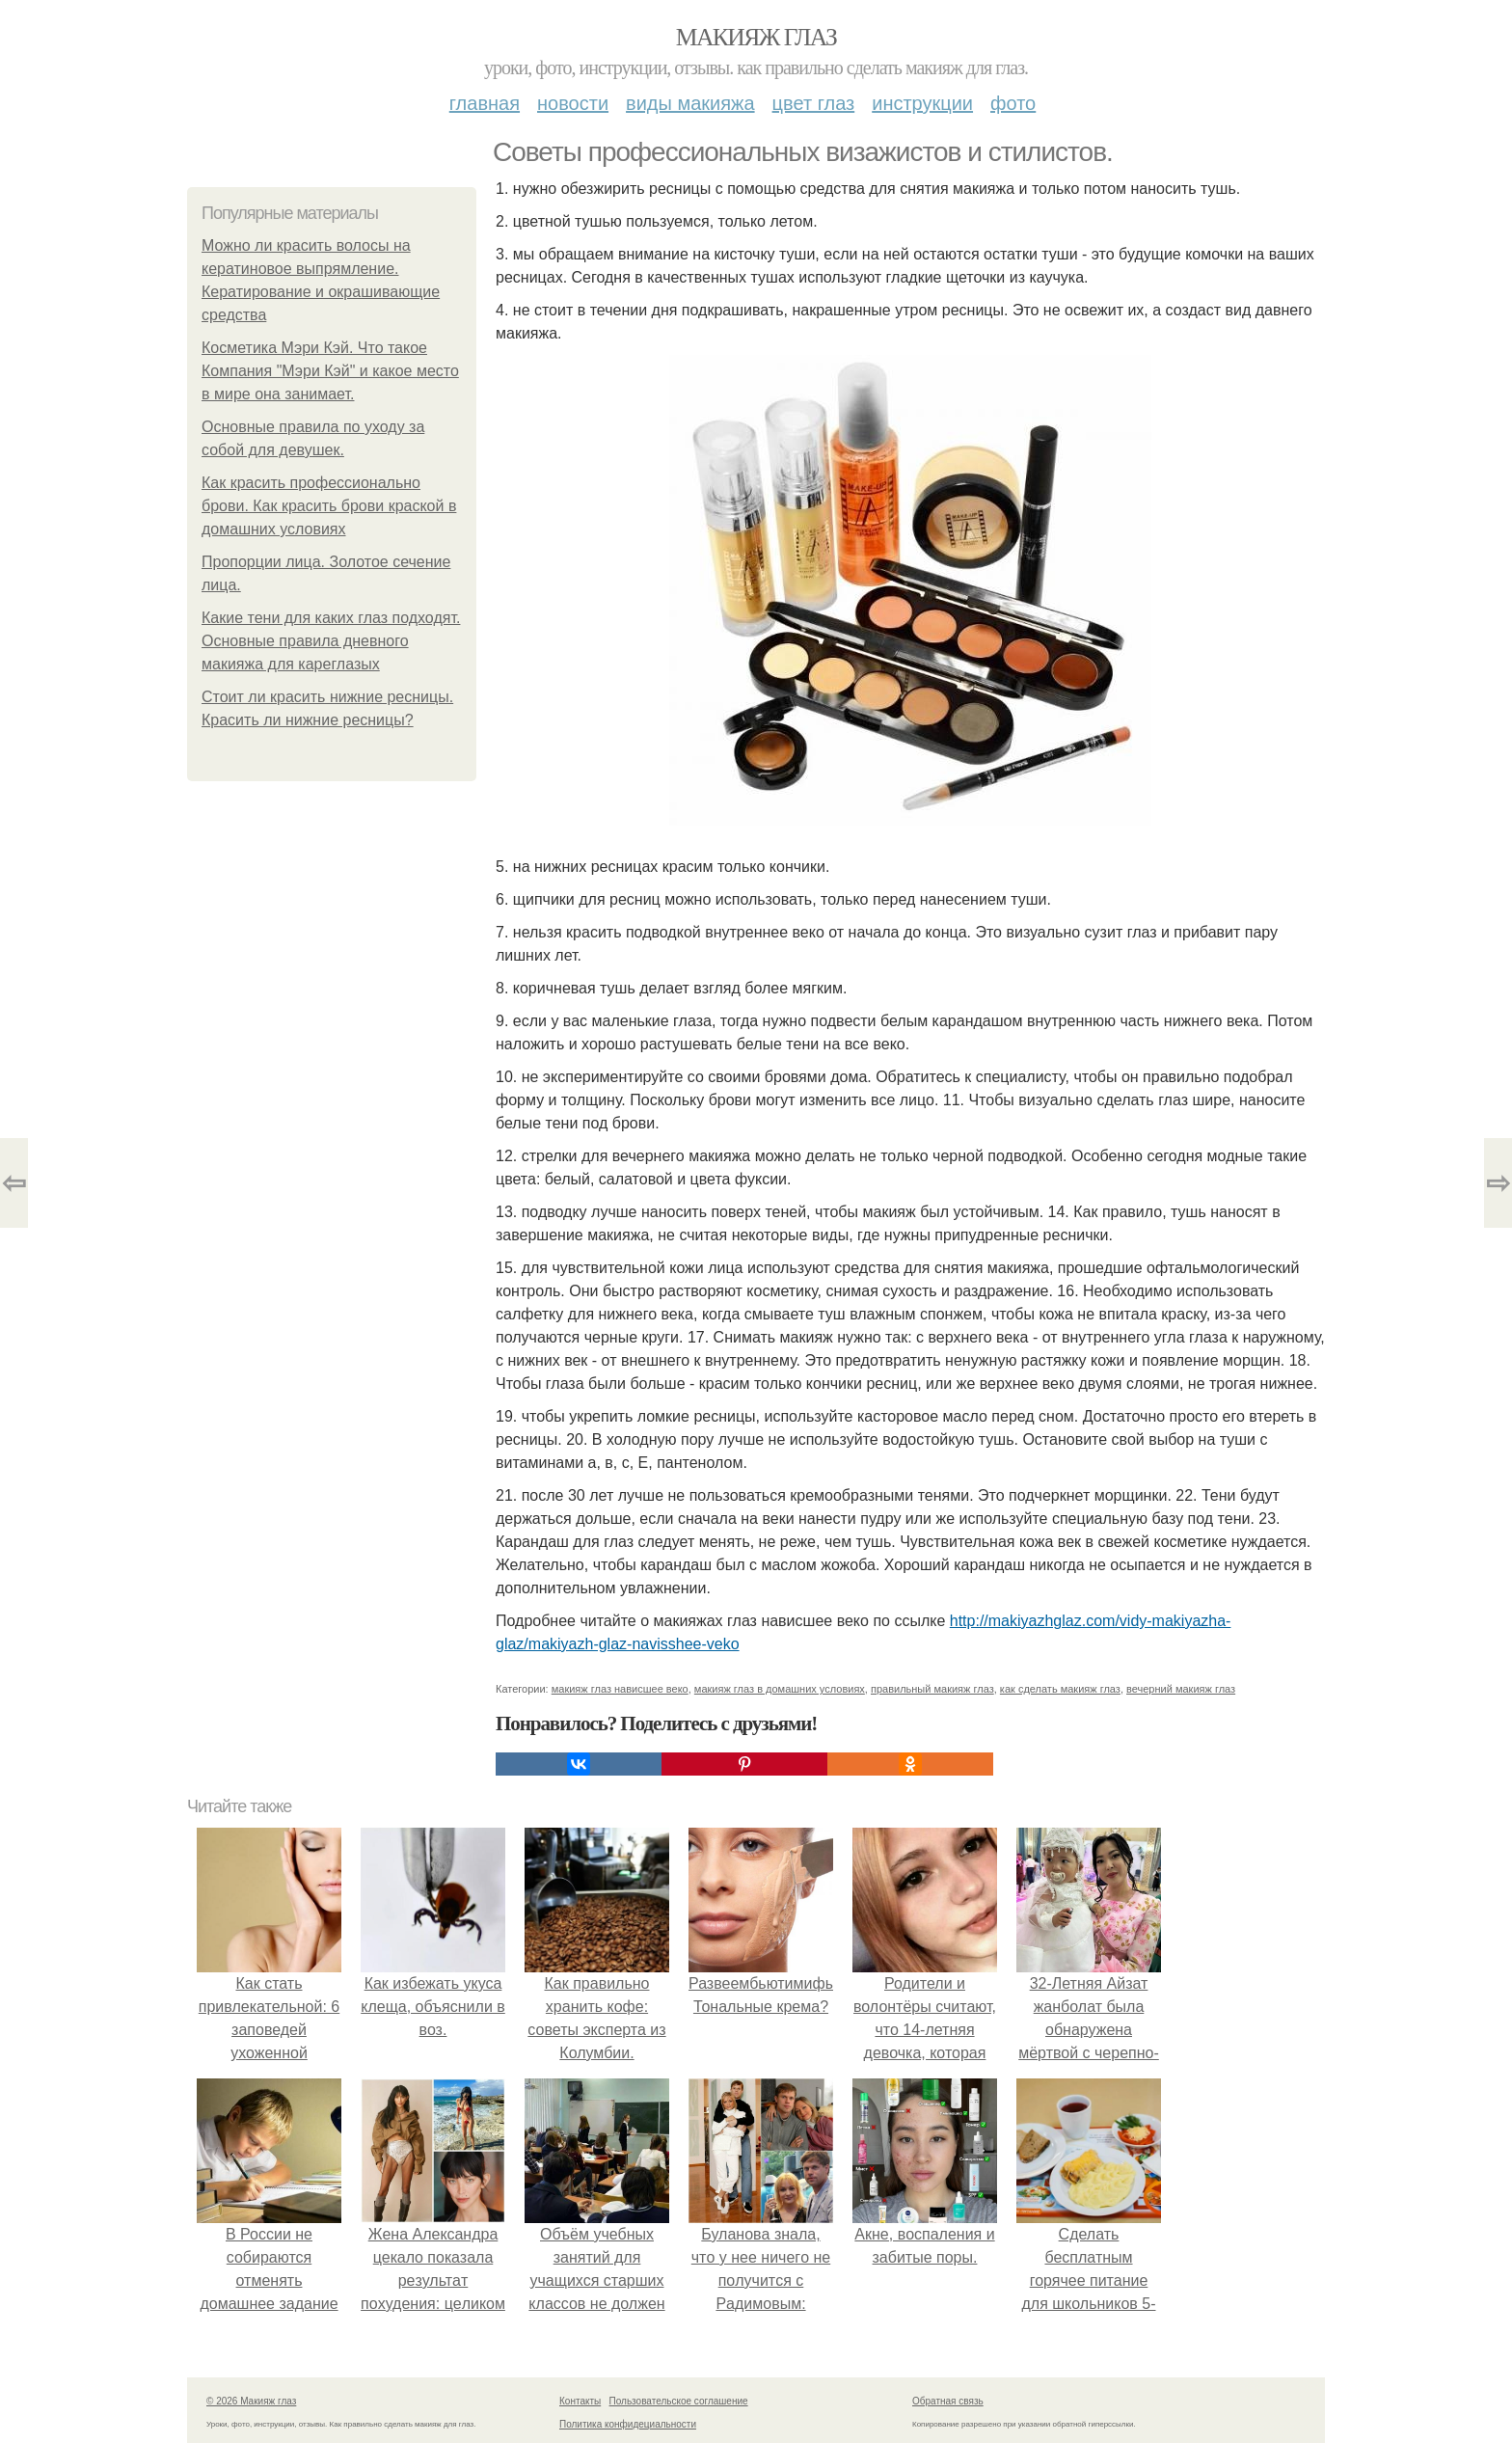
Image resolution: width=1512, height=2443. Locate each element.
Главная (484, 103)
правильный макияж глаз (932, 1689)
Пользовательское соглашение (678, 2401)
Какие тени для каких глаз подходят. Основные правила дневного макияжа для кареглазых (331, 641)
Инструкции (922, 103)
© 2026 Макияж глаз (251, 2401)
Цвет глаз (813, 103)
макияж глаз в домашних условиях (779, 1689)
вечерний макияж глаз (1180, 1689)
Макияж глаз (756, 37)
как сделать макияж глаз (1060, 1689)
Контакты (580, 2401)
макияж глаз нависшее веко (620, 1689)
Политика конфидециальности (627, 2424)
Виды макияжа (690, 103)
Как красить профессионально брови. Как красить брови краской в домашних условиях (329, 506)
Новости (572, 103)
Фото (1013, 103)
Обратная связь (948, 2401)
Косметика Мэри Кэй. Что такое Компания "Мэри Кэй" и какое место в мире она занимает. (330, 370)
